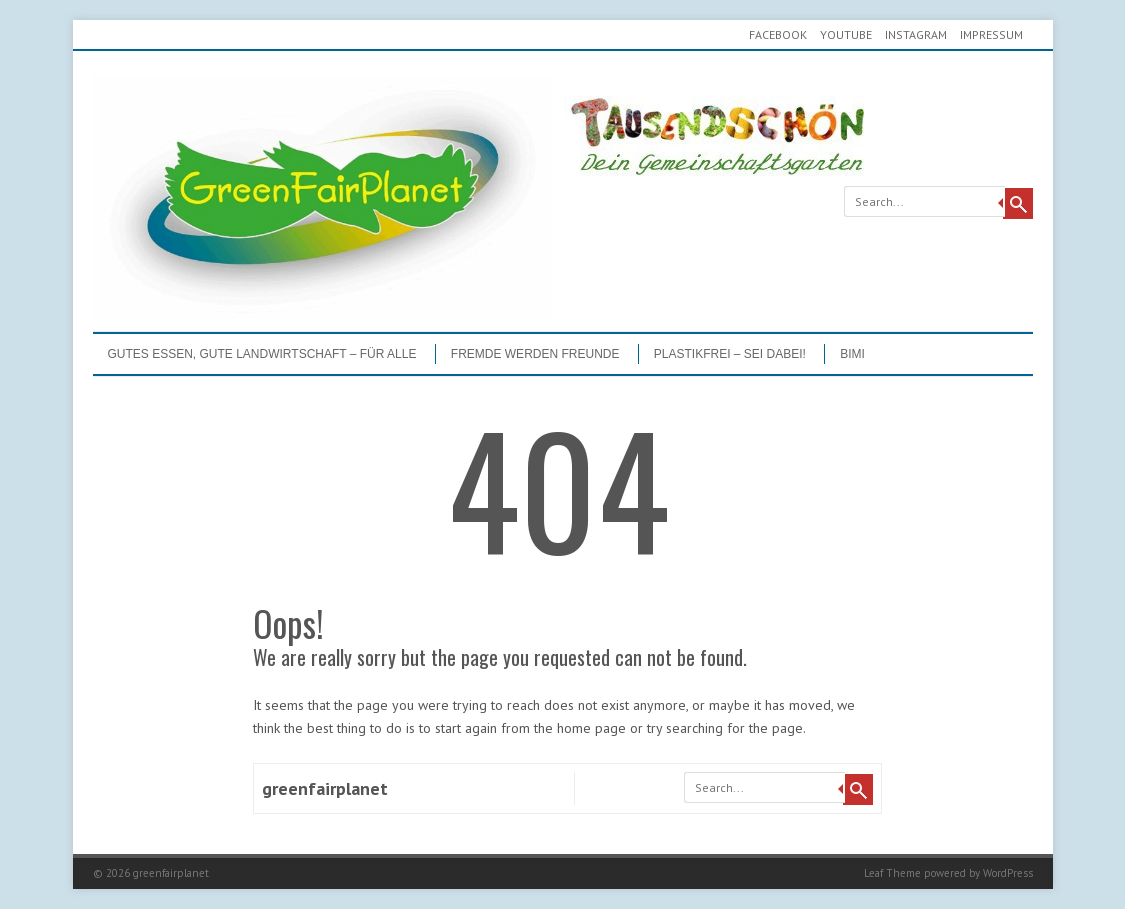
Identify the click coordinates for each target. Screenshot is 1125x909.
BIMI (852, 354)
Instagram (916, 34)
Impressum (991, 34)
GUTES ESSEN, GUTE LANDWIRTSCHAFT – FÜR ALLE (262, 354)
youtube (846, 34)
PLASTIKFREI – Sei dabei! (730, 354)
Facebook (778, 34)
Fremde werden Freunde (535, 354)
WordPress (1008, 873)
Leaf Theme (892, 873)
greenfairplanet (325, 788)
